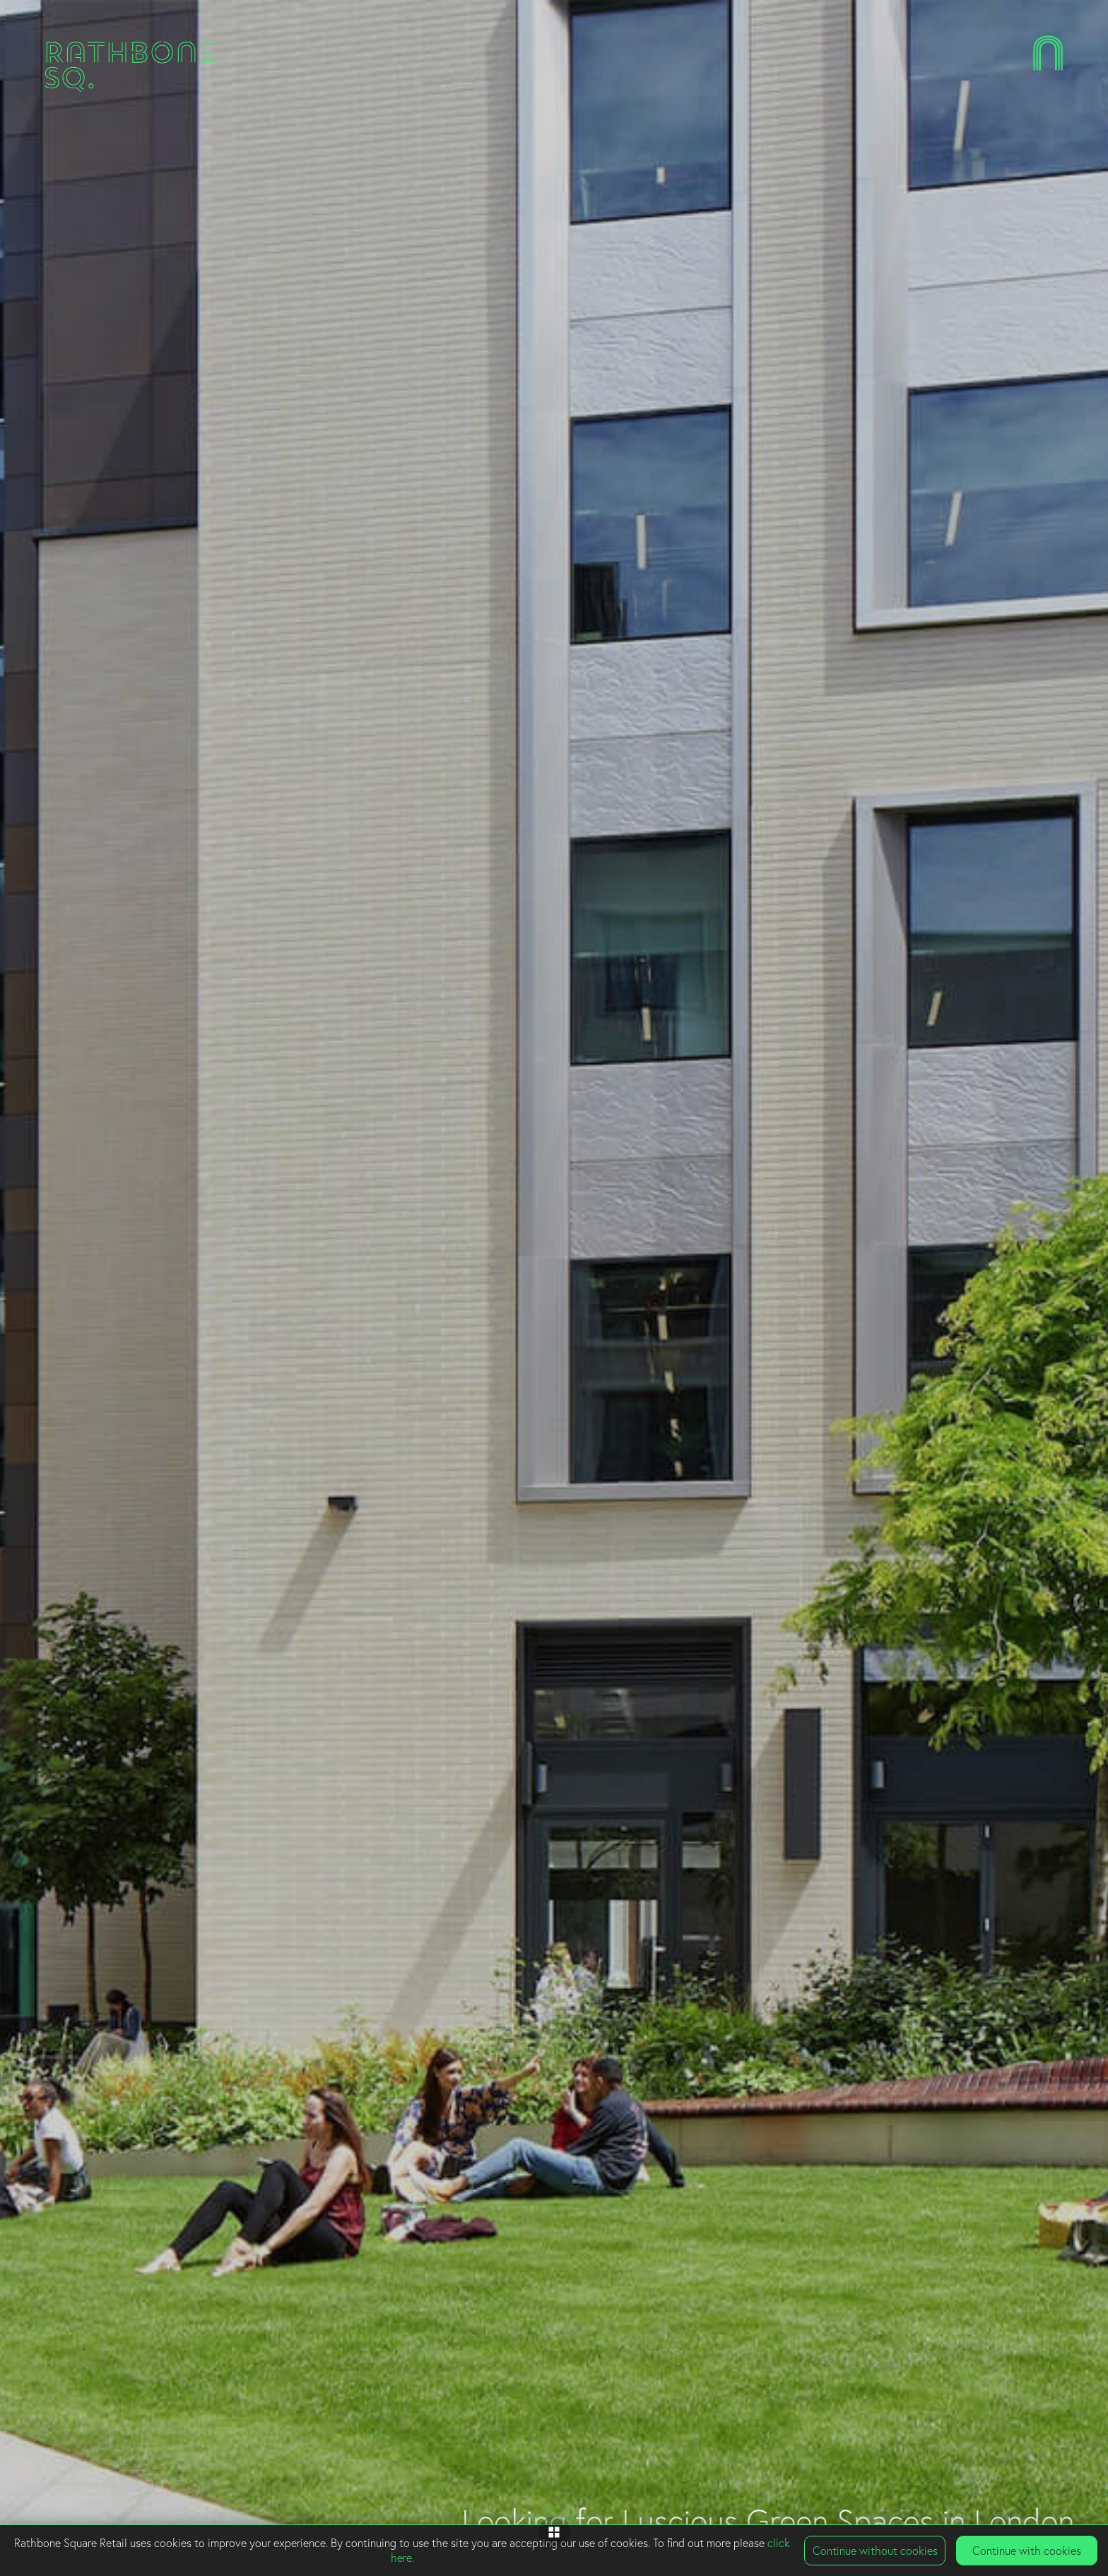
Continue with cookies (1026, 2551)
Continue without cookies (875, 2551)
